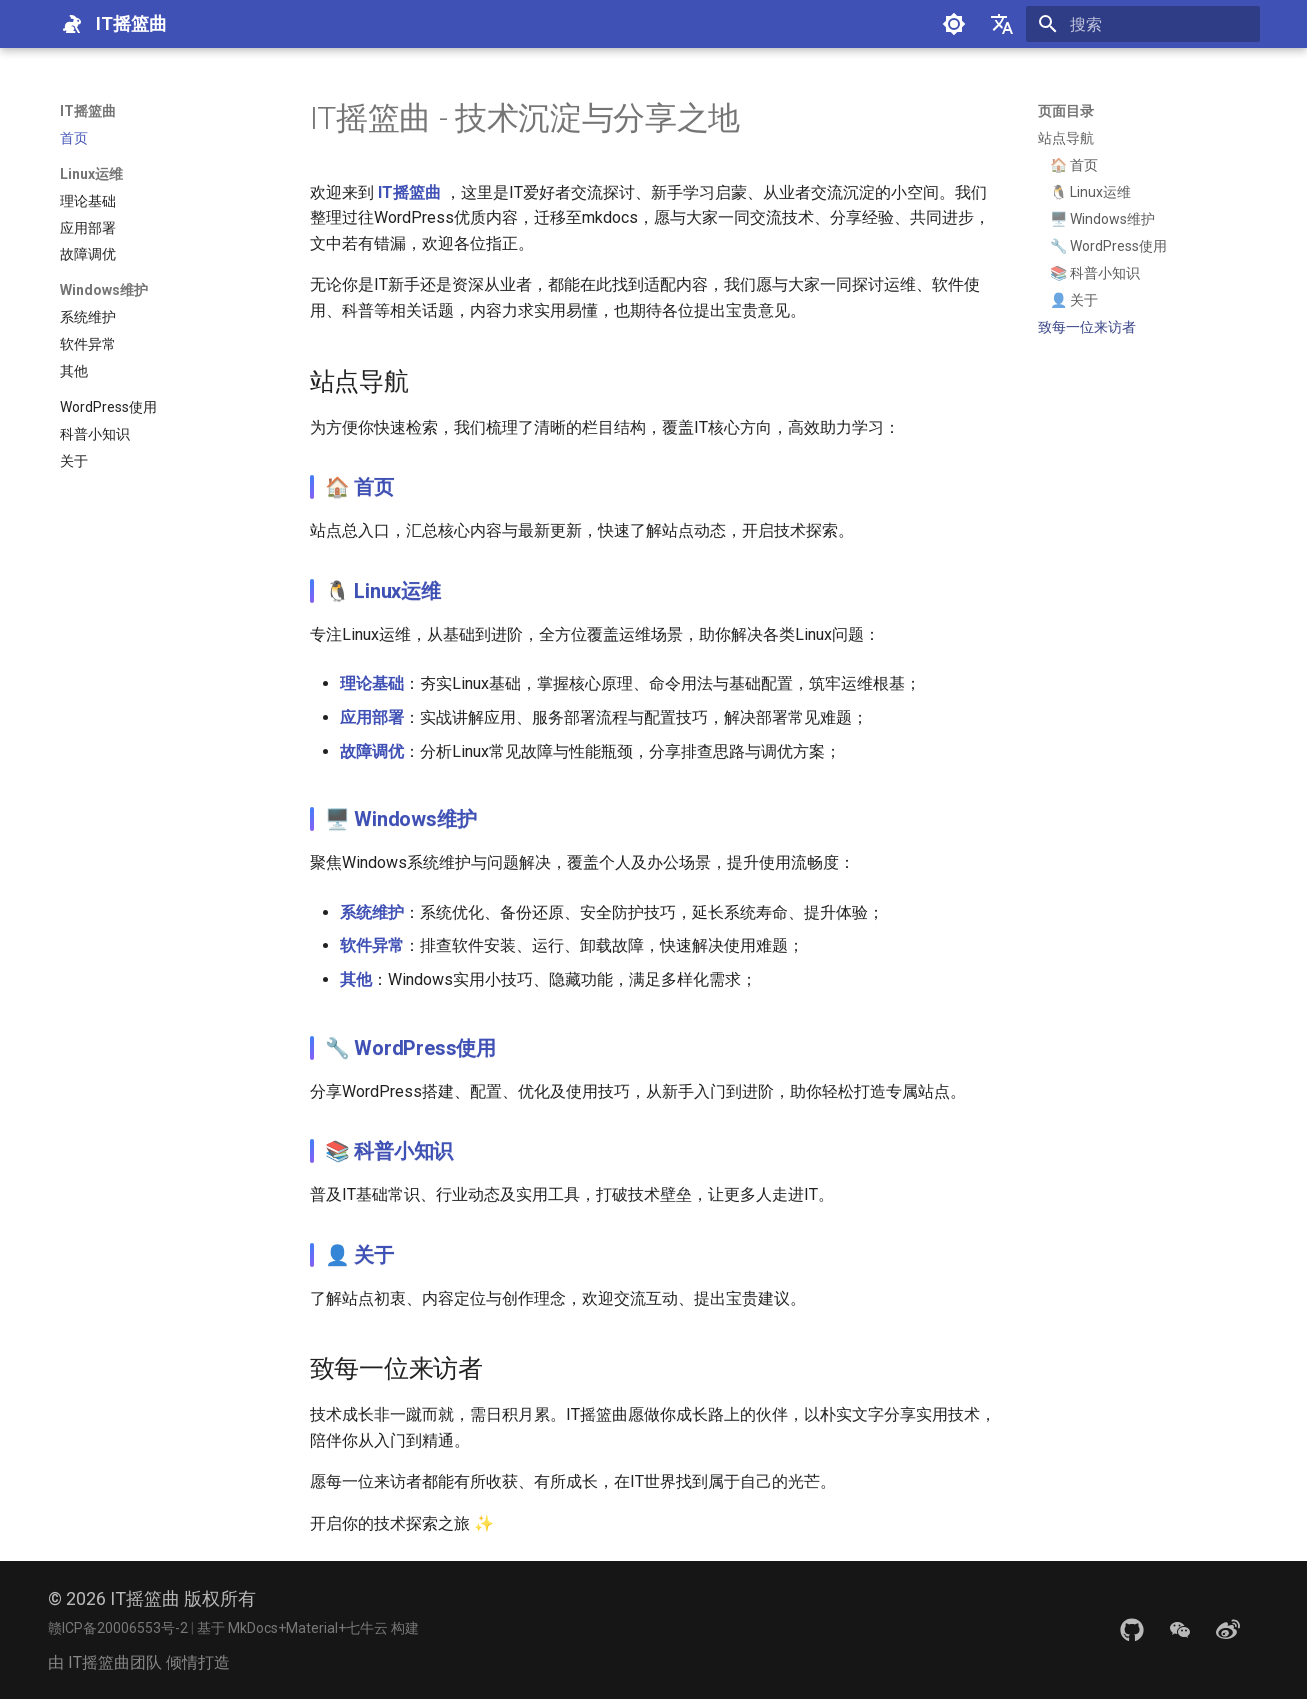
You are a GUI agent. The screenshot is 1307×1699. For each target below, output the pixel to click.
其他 (356, 979)
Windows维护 (415, 819)
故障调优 (372, 751)
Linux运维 (397, 591)
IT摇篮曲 (88, 111)
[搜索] (1143, 24)
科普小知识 (403, 1151)
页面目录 (1066, 111)
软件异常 (372, 945)
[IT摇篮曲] (72, 24)
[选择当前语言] (1002, 24)
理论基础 (372, 683)
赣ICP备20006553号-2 (119, 1628)
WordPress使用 (425, 1048)
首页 (374, 487)
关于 (374, 1255)
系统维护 (372, 912)
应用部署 (372, 717)
